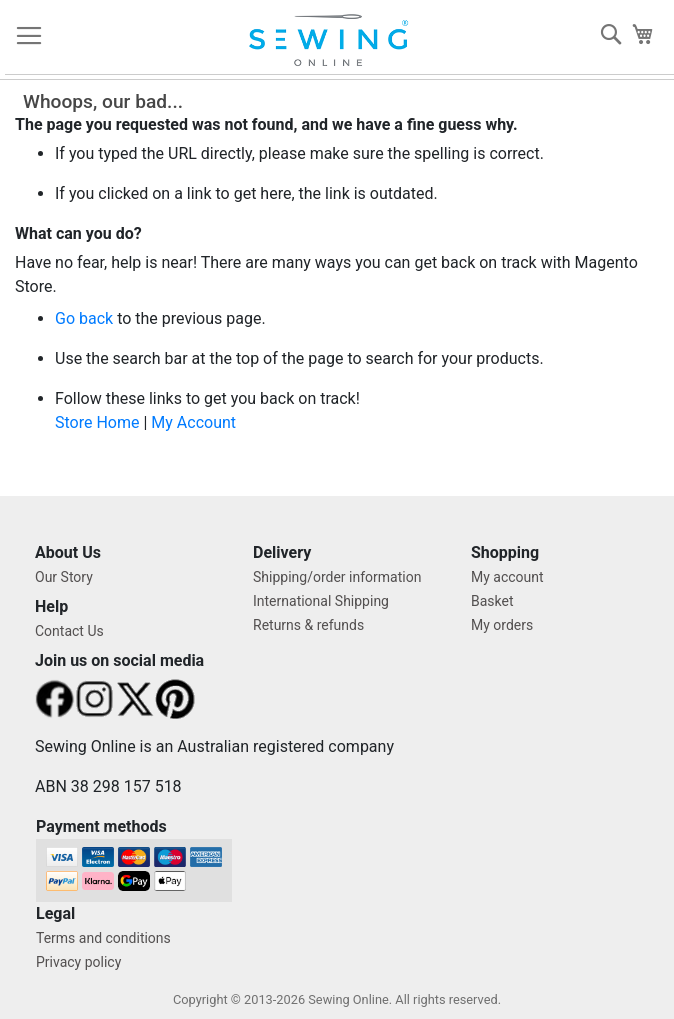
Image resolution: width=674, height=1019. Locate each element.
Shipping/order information (337, 577)
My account (507, 577)
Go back (84, 318)
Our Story (64, 577)
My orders (502, 625)
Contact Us (69, 631)
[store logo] (331, 40)
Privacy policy (78, 962)
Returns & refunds (308, 625)
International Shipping (321, 601)
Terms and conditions (103, 938)
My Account (193, 422)
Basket (492, 601)
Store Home (97, 422)
